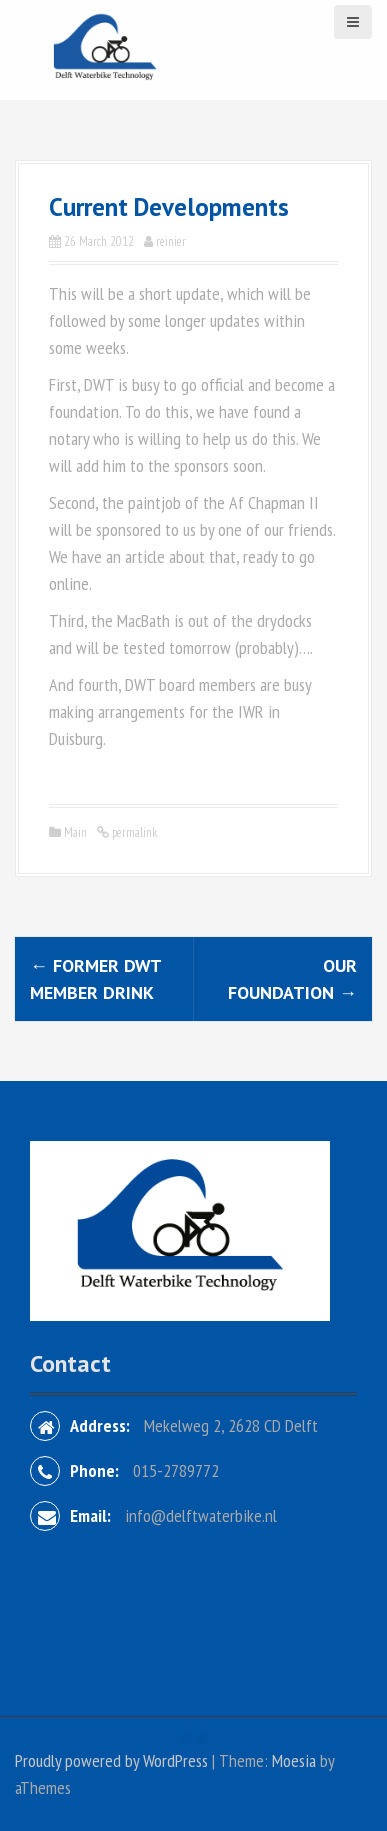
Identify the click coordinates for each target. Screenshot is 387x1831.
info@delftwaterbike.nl (201, 1515)
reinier (171, 241)
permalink (133, 832)
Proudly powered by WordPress (111, 1760)
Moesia (294, 1760)
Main (75, 832)
